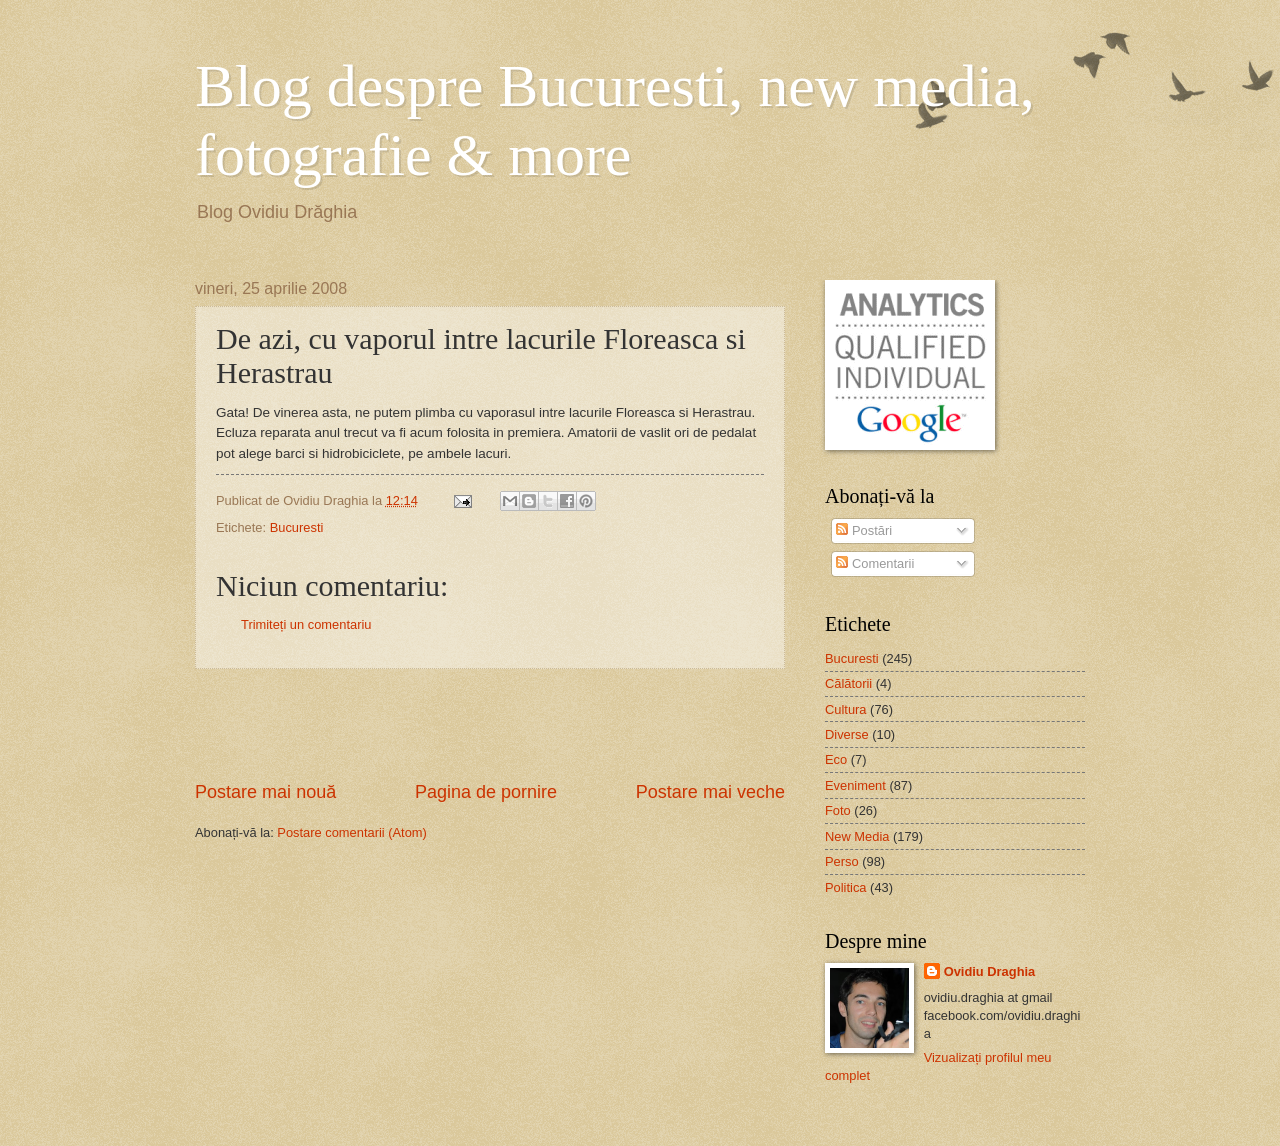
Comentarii (875, 563)
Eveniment (855, 785)
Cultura (846, 709)
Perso (842, 861)
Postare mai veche (710, 792)
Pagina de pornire (486, 792)
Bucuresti (297, 527)
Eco (836, 759)
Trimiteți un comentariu (306, 624)
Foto (838, 810)
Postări (864, 530)
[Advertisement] (490, 725)
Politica (846, 887)
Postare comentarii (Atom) (352, 832)
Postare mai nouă (265, 792)
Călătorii (848, 683)
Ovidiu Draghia (990, 971)
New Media (857, 836)
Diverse (847, 734)
